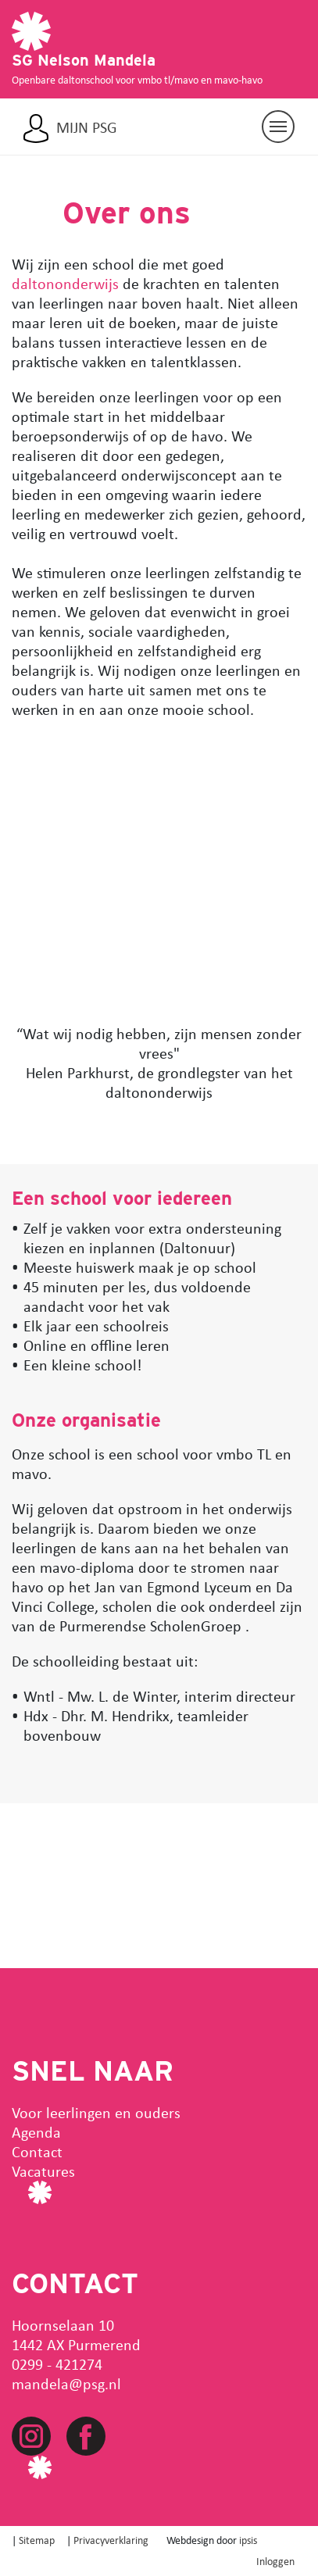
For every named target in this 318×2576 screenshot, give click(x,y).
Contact (37, 2151)
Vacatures (43, 2170)
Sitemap (37, 2539)
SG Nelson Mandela (83, 60)
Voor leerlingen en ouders (96, 2112)
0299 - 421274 (57, 2363)
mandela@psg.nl (66, 2383)
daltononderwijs (65, 283)
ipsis (248, 2539)
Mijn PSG (86, 127)
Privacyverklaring (110, 2539)
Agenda (36, 2131)
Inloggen (275, 2560)
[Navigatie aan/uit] (278, 126)
